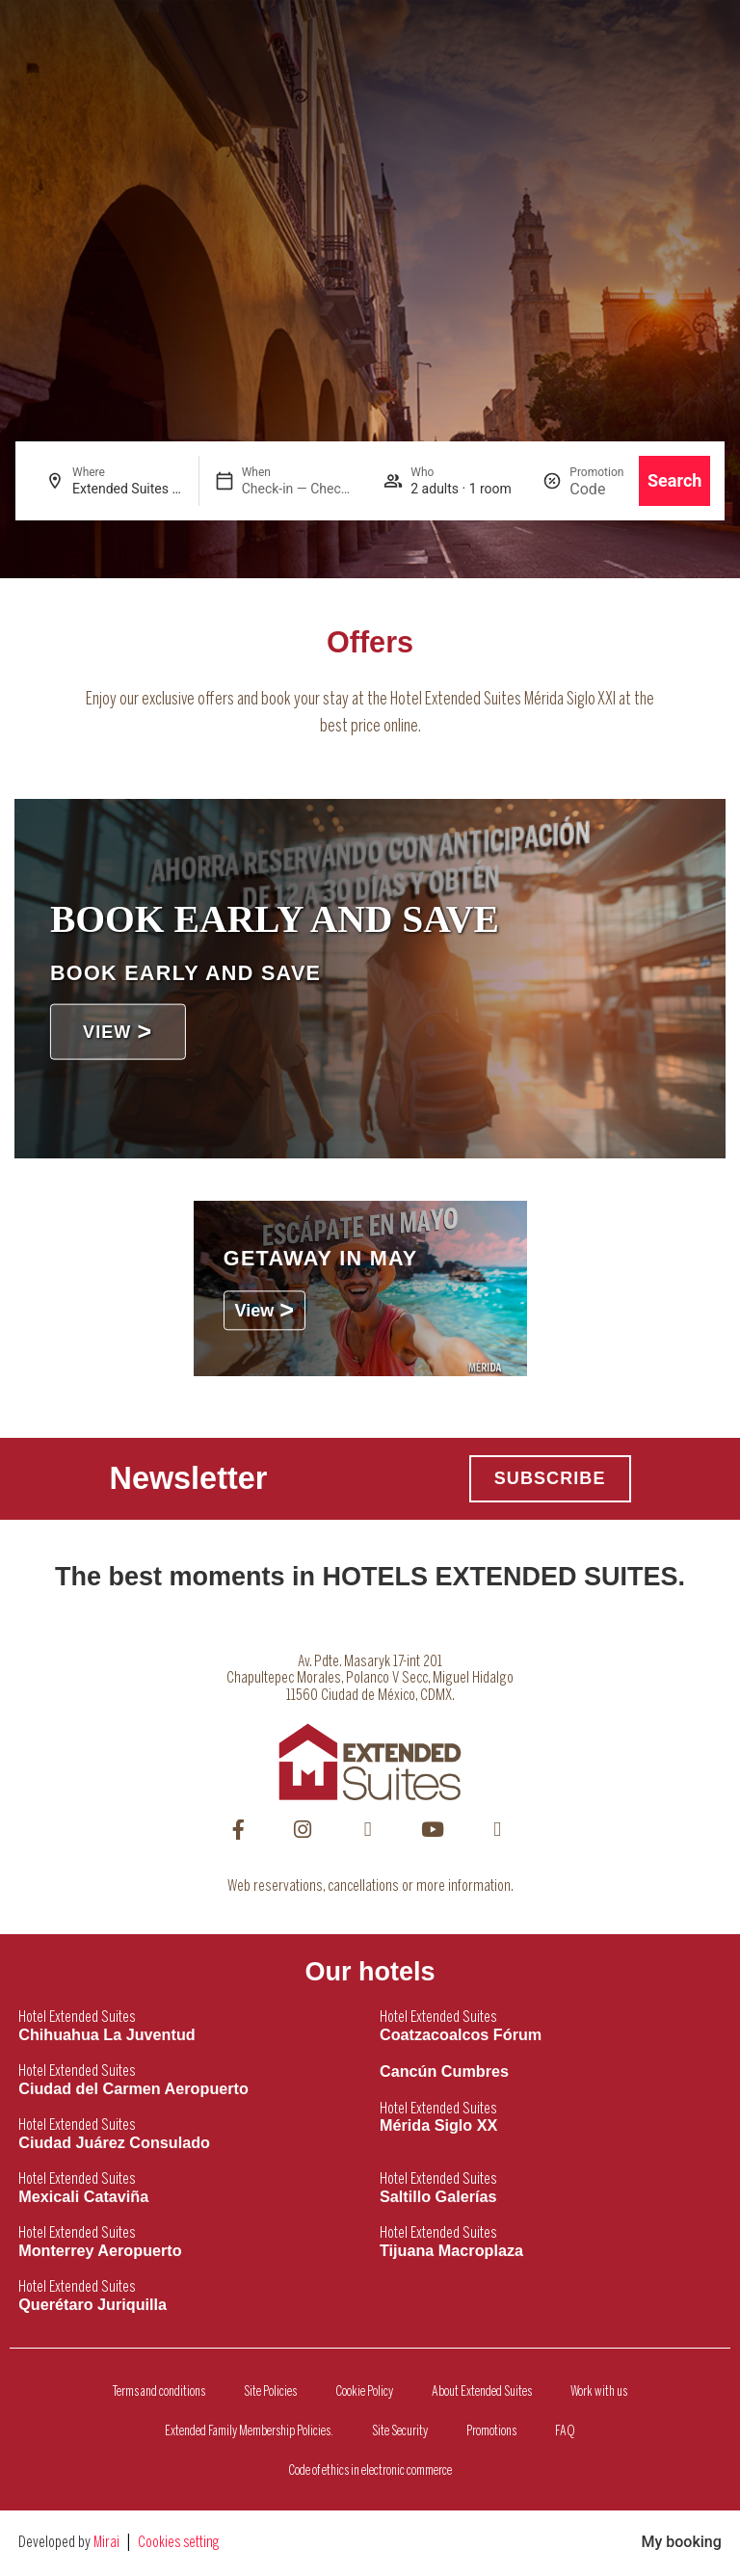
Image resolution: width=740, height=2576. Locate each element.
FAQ (565, 2431)
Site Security (400, 2431)
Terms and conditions (159, 2392)
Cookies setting (179, 2543)
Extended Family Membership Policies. (249, 2431)
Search (674, 480)
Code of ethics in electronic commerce (370, 2471)
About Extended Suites (482, 2392)
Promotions (491, 2431)
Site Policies (270, 2392)
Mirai (106, 2543)
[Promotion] (596, 489)
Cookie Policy (364, 2392)
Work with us (598, 2392)
